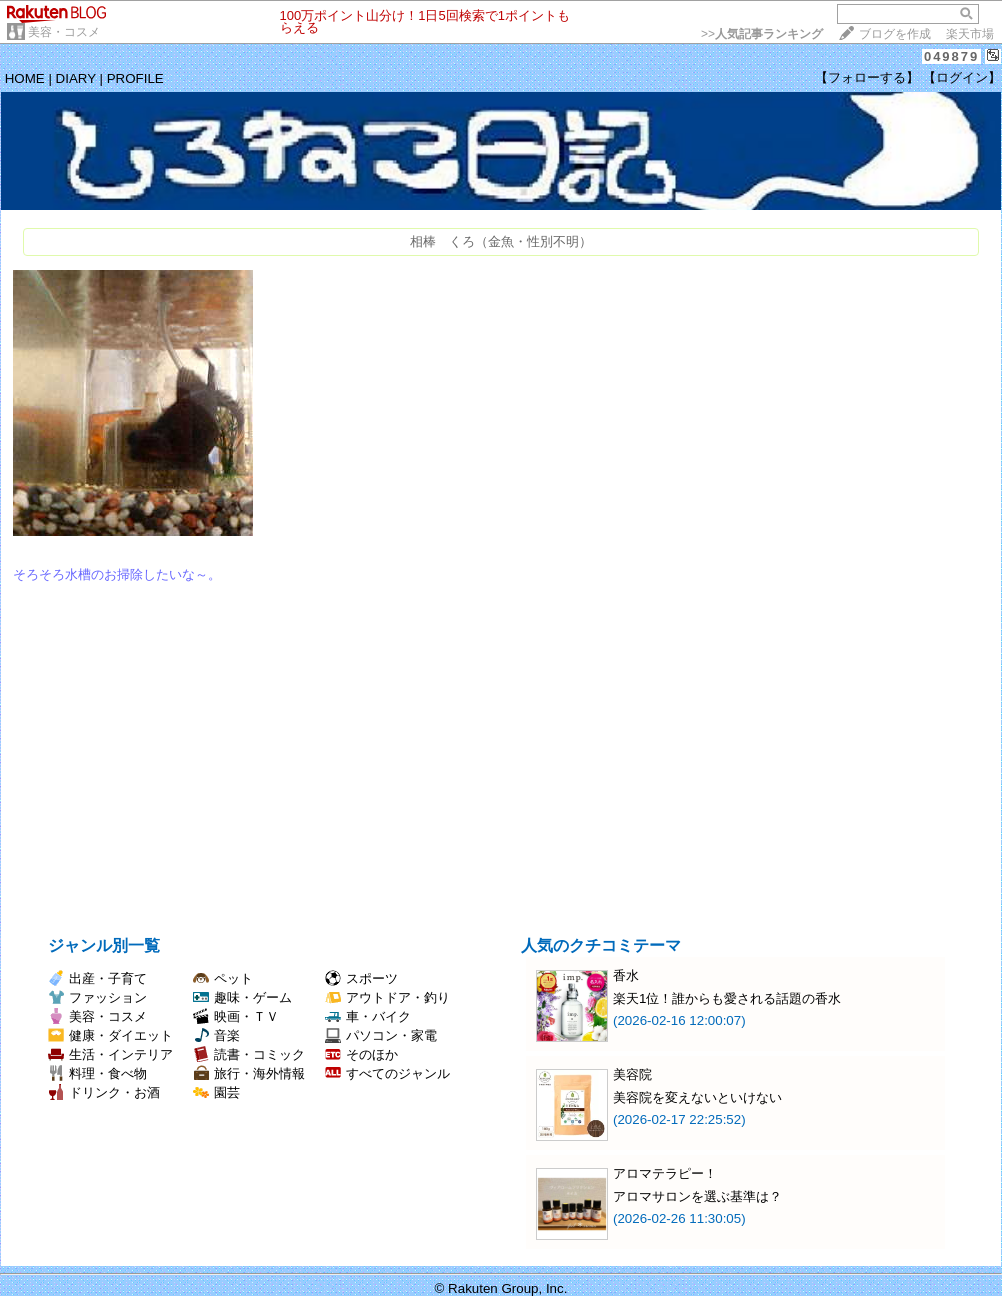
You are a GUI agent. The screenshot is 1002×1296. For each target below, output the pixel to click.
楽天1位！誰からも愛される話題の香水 (727, 998)
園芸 (216, 1092)
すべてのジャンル (387, 1073)
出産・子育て (97, 978)
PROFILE (135, 78)
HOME (25, 78)
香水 (626, 975)
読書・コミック (249, 1054)
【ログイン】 (962, 77)
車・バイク (368, 1016)
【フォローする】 (867, 77)
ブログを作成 (895, 34)
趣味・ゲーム (242, 997)
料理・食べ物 (97, 1073)
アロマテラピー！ (665, 1173)
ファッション (97, 997)
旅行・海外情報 (249, 1073)
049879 (951, 56)
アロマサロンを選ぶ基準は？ (697, 1196)
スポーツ (361, 978)
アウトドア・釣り (387, 997)
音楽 (216, 1035)
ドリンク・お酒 (104, 1092)
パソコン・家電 (381, 1035)
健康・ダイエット (110, 1035)
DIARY (76, 78)
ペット (223, 978)
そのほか (361, 1054)
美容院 (632, 1074)
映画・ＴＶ (236, 1016)
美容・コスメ (64, 32)
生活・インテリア (110, 1054)
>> (762, 34)
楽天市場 (970, 34)
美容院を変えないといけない (697, 1097)
